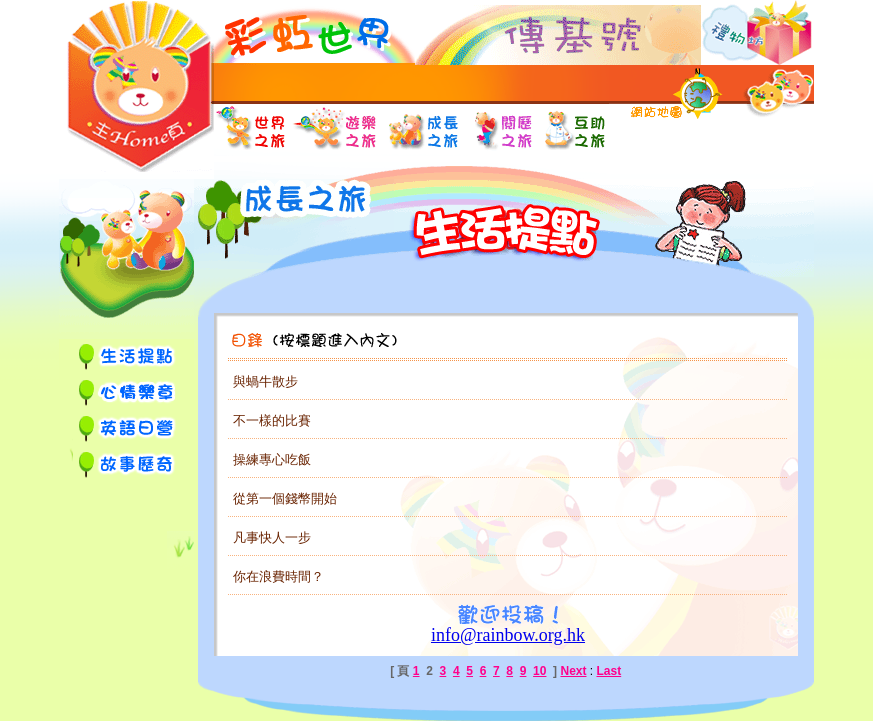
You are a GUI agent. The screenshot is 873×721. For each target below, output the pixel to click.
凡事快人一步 (272, 537)
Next (573, 671)
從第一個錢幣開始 (285, 498)
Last (609, 671)
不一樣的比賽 (272, 420)
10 (539, 671)
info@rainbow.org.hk (508, 635)
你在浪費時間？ (278, 576)
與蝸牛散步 (265, 381)
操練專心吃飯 (272, 459)
